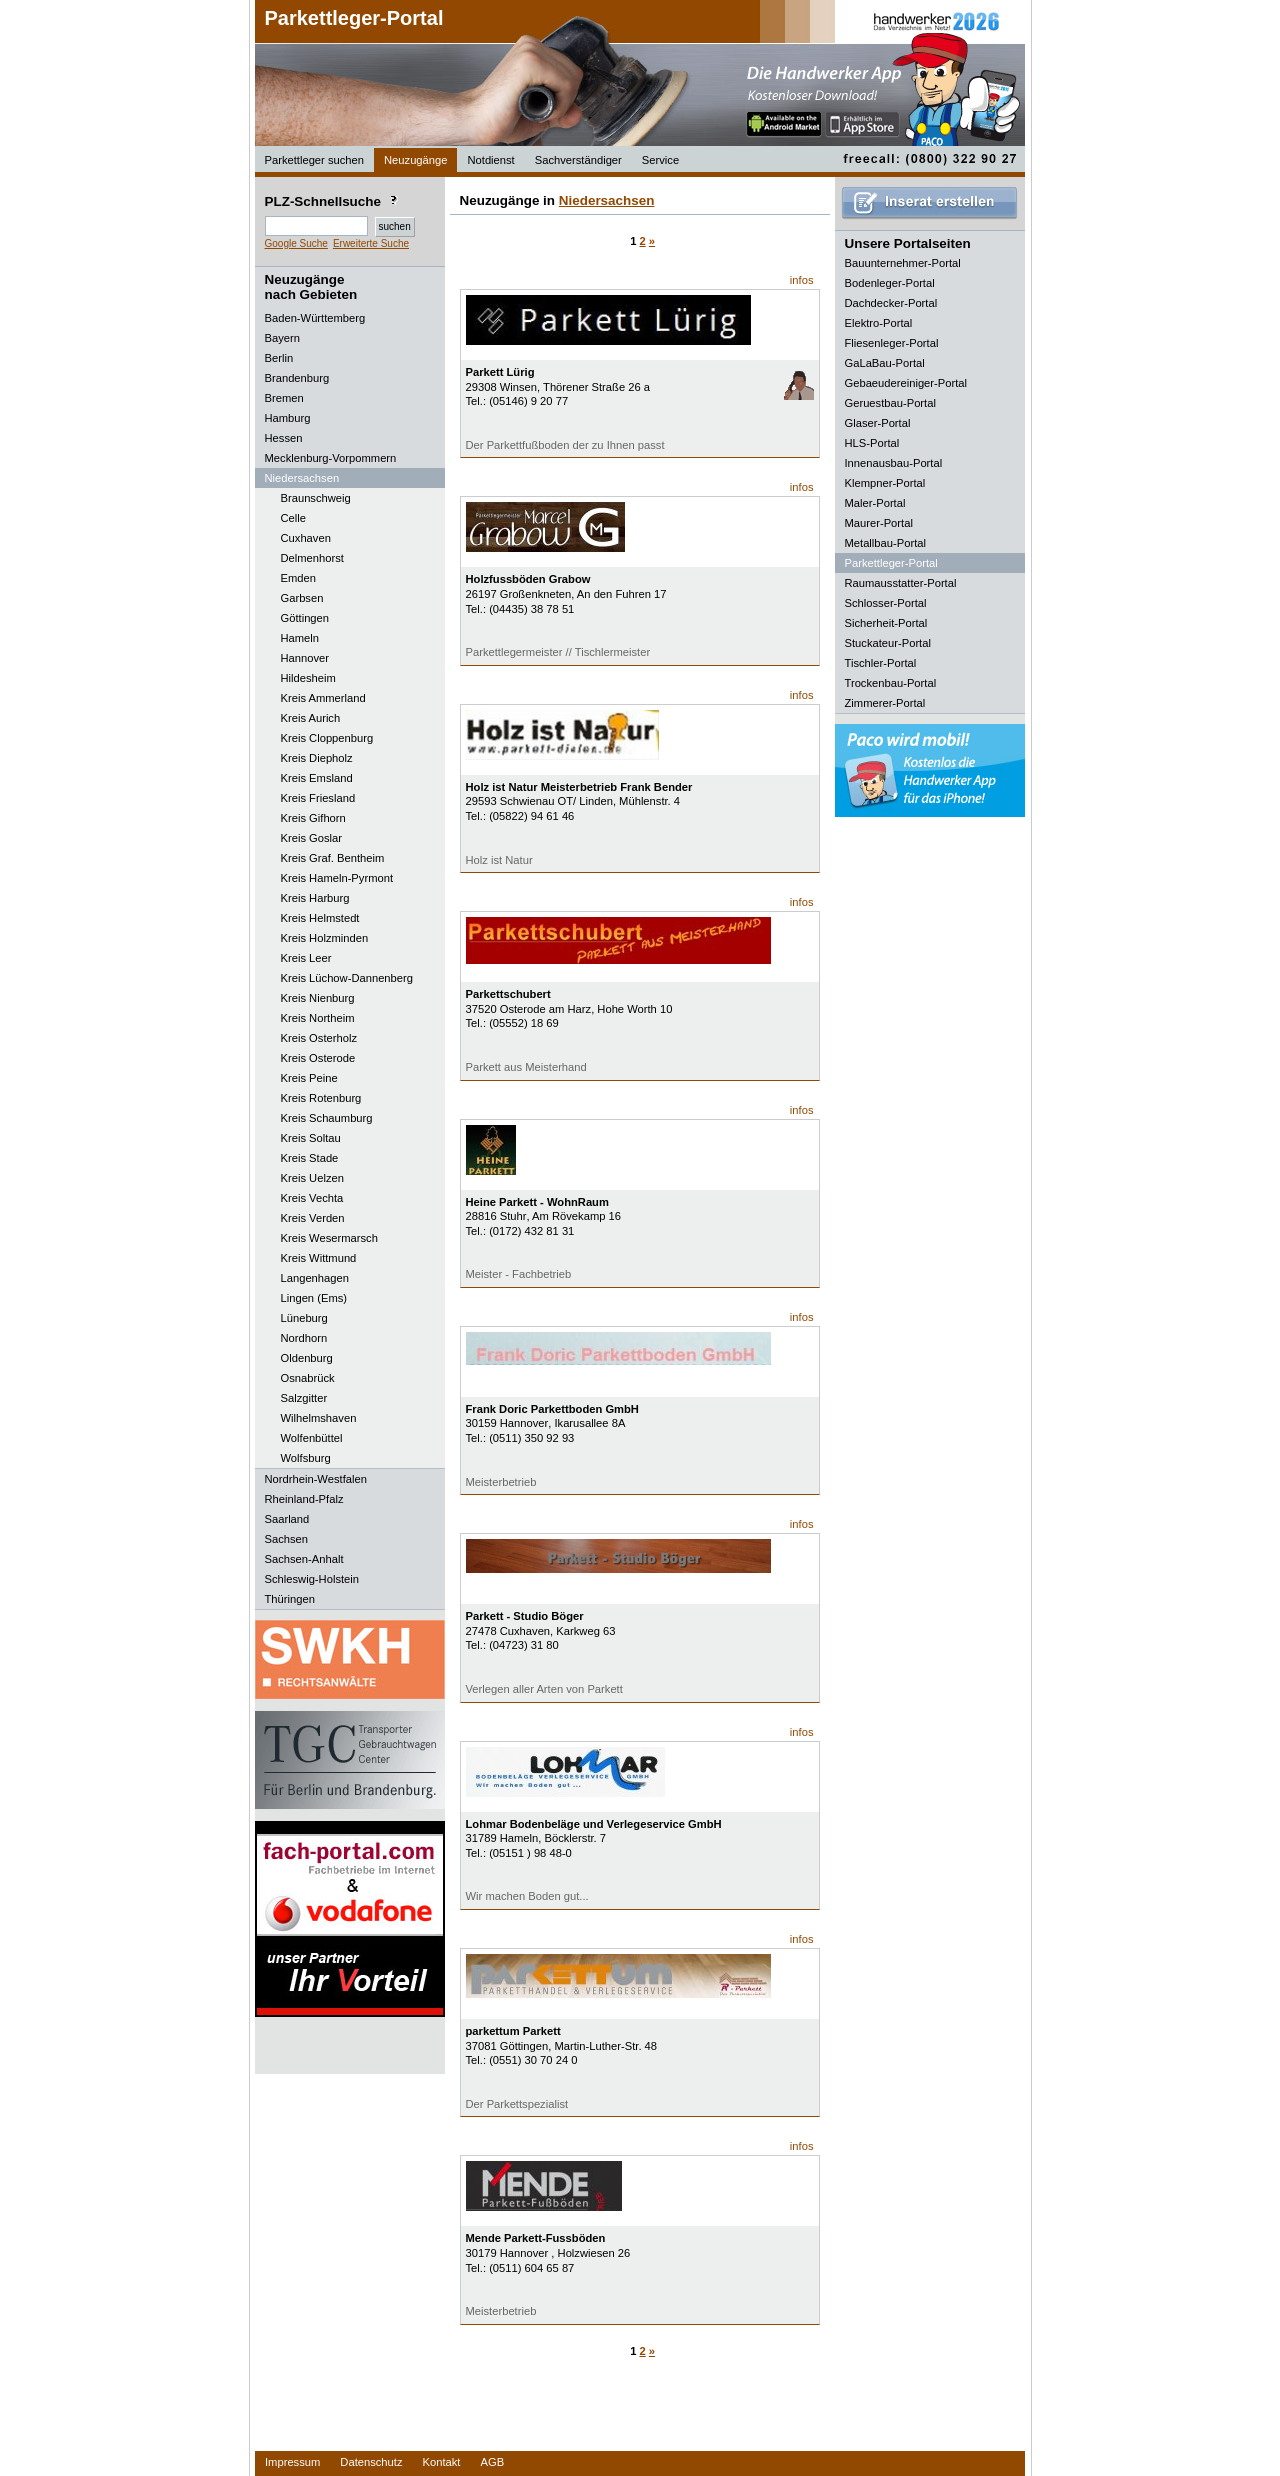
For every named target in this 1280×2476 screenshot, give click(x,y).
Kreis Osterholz (319, 1038)
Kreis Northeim (318, 1018)
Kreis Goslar (312, 838)
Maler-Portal (875, 503)
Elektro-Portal (879, 323)
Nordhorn (304, 1338)
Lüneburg (304, 1318)
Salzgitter (304, 1398)
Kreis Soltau (311, 1138)
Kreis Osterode (318, 1058)
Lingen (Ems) (314, 1298)
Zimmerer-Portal (885, 703)
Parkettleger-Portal (354, 18)
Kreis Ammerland (323, 698)
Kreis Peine (309, 1078)
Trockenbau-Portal (891, 683)
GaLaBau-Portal (885, 363)
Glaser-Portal (878, 423)
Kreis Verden (313, 1218)
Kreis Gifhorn (313, 818)
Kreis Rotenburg (321, 1098)
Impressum (292, 2462)
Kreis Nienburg (318, 998)
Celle (294, 518)
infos (802, 280)
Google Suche (296, 243)
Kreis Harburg (315, 898)
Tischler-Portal (881, 663)
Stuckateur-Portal (888, 643)
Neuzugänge (415, 160)
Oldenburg (307, 1358)
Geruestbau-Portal (890, 403)
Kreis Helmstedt (320, 918)
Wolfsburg (306, 1458)
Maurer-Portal (879, 523)
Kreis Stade (310, 1158)
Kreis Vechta (312, 1198)
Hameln (300, 638)
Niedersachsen (607, 200)
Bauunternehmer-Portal (903, 263)
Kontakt (442, 2462)
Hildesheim (308, 678)
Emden (298, 578)
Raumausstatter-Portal (901, 583)
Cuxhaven (306, 538)
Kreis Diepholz (317, 758)
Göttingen (305, 618)
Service (660, 160)
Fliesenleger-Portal (892, 343)
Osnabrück (308, 1378)
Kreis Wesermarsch (329, 1238)
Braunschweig (316, 498)
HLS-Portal (872, 443)
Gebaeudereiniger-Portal (906, 383)
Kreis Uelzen (312, 1178)
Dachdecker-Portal (891, 303)
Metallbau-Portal (885, 543)
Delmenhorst (312, 558)
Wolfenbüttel (312, 1438)
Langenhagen (315, 1278)
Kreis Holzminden (325, 938)
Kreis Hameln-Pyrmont (337, 878)
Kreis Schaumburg (327, 1118)
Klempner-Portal (885, 483)
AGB (492, 2462)
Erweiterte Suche (371, 243)
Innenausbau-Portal (894, 463)
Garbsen (302, 598)
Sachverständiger (578, 160)
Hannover (305, 658)
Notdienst (490, 160)
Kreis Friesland (318, 798)
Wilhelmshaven (319, 1418)
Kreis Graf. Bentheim (333, 858)
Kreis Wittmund (319, 1258)
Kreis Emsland (317, 778)
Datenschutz (371, 2462)
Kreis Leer (306, 958)
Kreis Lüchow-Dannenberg (347, 978)
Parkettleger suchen (315, 160)
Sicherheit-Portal (886, 623)
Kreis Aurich (311, 718)
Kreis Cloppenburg (327, 738)
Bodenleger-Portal (890, 283)
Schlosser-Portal (886, 603)
